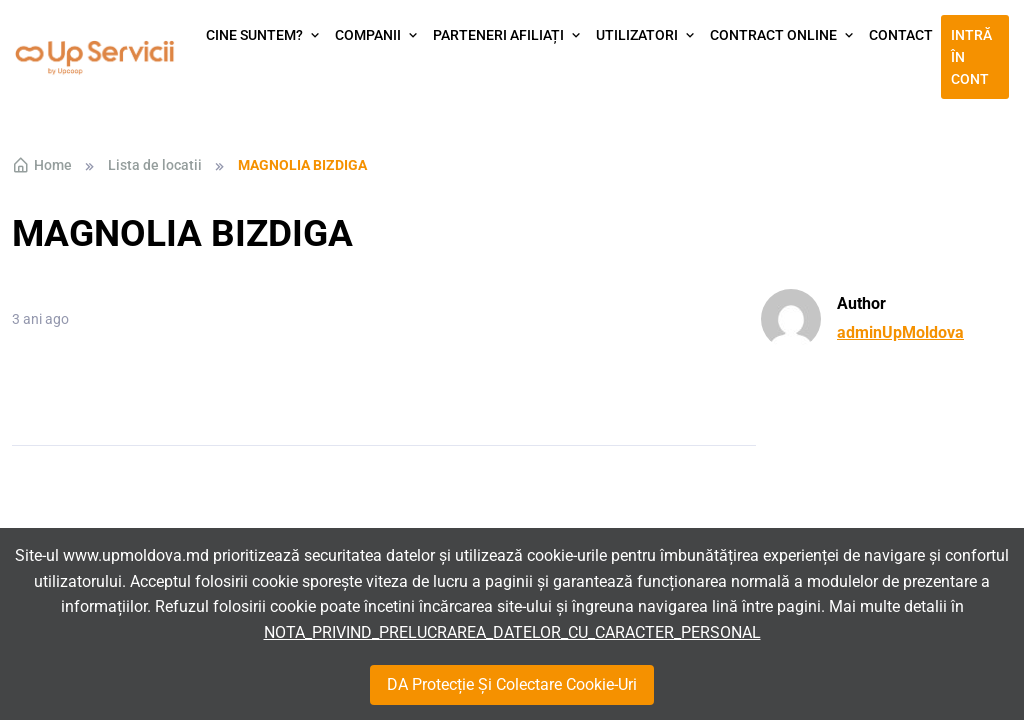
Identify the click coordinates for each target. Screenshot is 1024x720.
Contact (901, 35)
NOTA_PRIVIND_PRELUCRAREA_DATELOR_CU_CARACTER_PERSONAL (512, 632)
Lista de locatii (155, 165)
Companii (368, 35)
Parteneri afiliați (498, 35)
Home (42, 165)
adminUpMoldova (900, 332)
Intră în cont (971, 57)
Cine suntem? (254, 35)
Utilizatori (637, 35)
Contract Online (773, 35)
